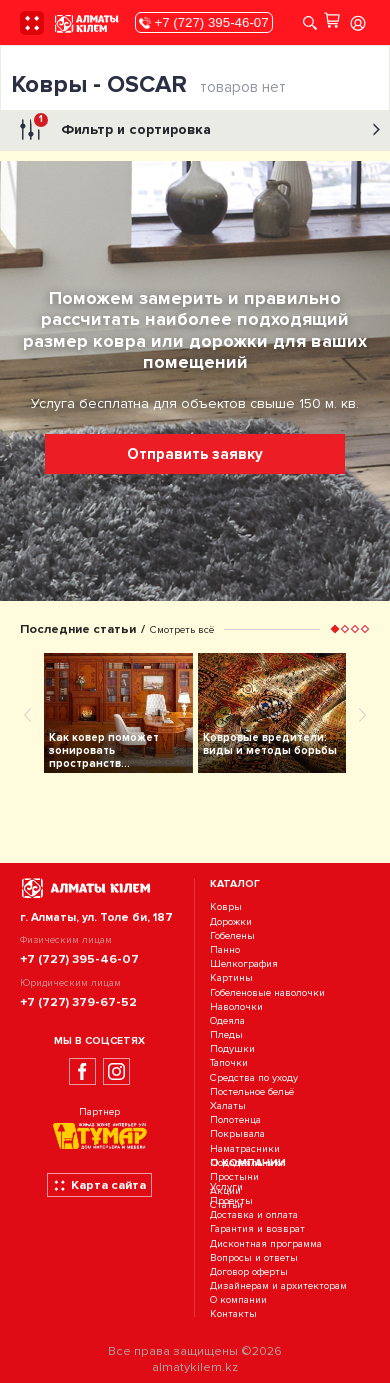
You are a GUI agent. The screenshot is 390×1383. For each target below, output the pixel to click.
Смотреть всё (182, 629)
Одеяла (227, 1020)
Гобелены (232, 935)
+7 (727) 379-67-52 (78, 1002)
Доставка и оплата (254, 1214)
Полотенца (235, 1119)
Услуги (226, 1186)
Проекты (231, 1200)
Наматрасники (245, 1148)
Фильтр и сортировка (197, 130)
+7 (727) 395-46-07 (204, 22)
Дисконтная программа (266, 1243)
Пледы (226, 1034)
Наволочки (236, 1006)
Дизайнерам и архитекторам (278, 1285)
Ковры (226, 907)
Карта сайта (99, 1185)
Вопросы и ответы (254, 1257)
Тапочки (229, 1063)
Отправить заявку (195, 454)
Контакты (233, 1314)
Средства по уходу (254, 1077)
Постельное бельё (252, 1091)
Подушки (232, 1048)
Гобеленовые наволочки (267, 992)
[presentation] (28, 714)
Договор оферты (249, 1271)
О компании (238, 1300)
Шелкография (244, 963)
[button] (335, 629)
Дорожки (231, 921)
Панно (225, 949)
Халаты (228, 1105)
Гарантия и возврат (257, 1229)
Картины (231, 978)
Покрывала (237, 1134)
